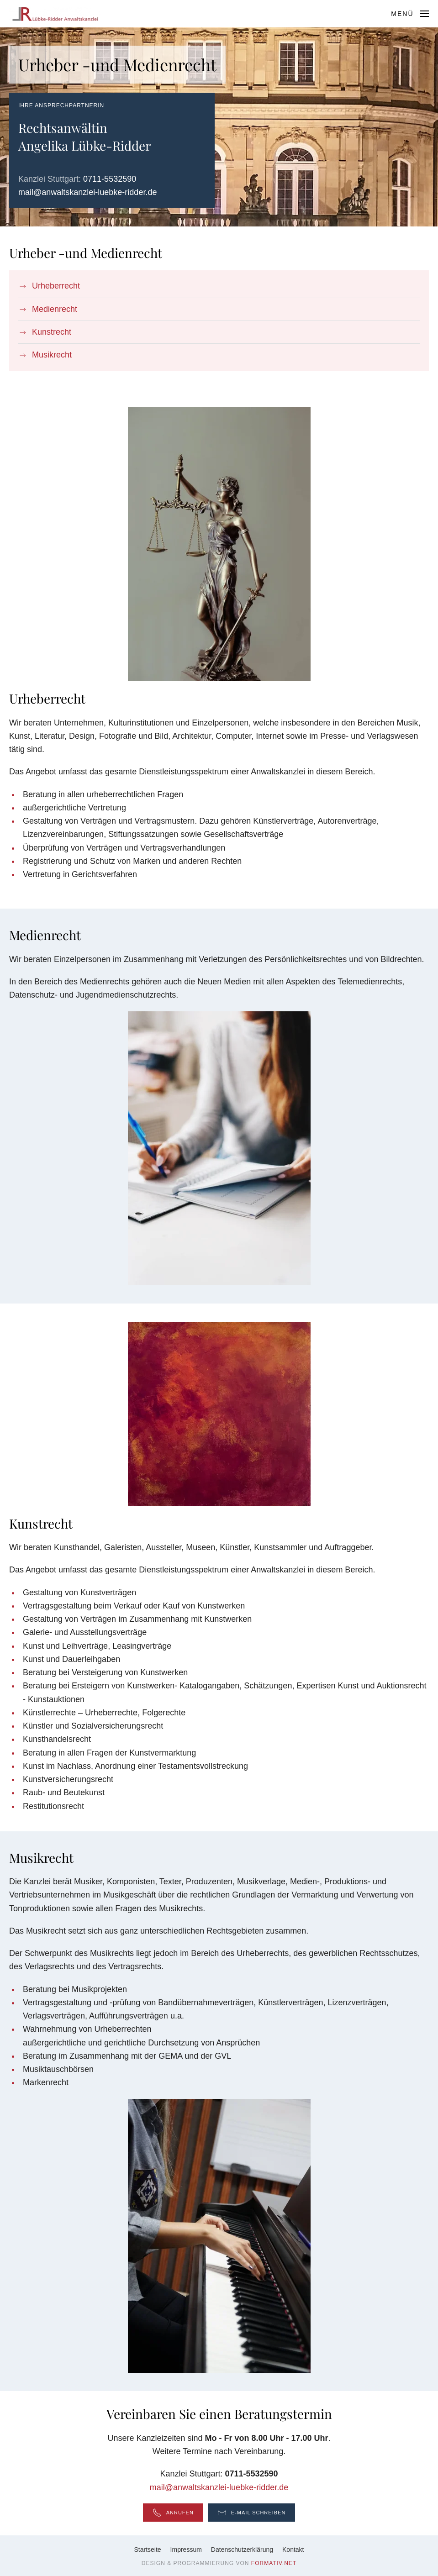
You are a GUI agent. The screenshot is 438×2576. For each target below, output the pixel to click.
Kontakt (293, 2549)
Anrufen (173, 2512)
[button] (410, 13)
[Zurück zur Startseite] (54, 13)
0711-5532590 (109, 179)
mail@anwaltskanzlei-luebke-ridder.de (87, 192)
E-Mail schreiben (251, 2512)
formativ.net (273, 2563)
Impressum (186, 2549)
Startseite (147, 2549)
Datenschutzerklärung (242, 2549)
